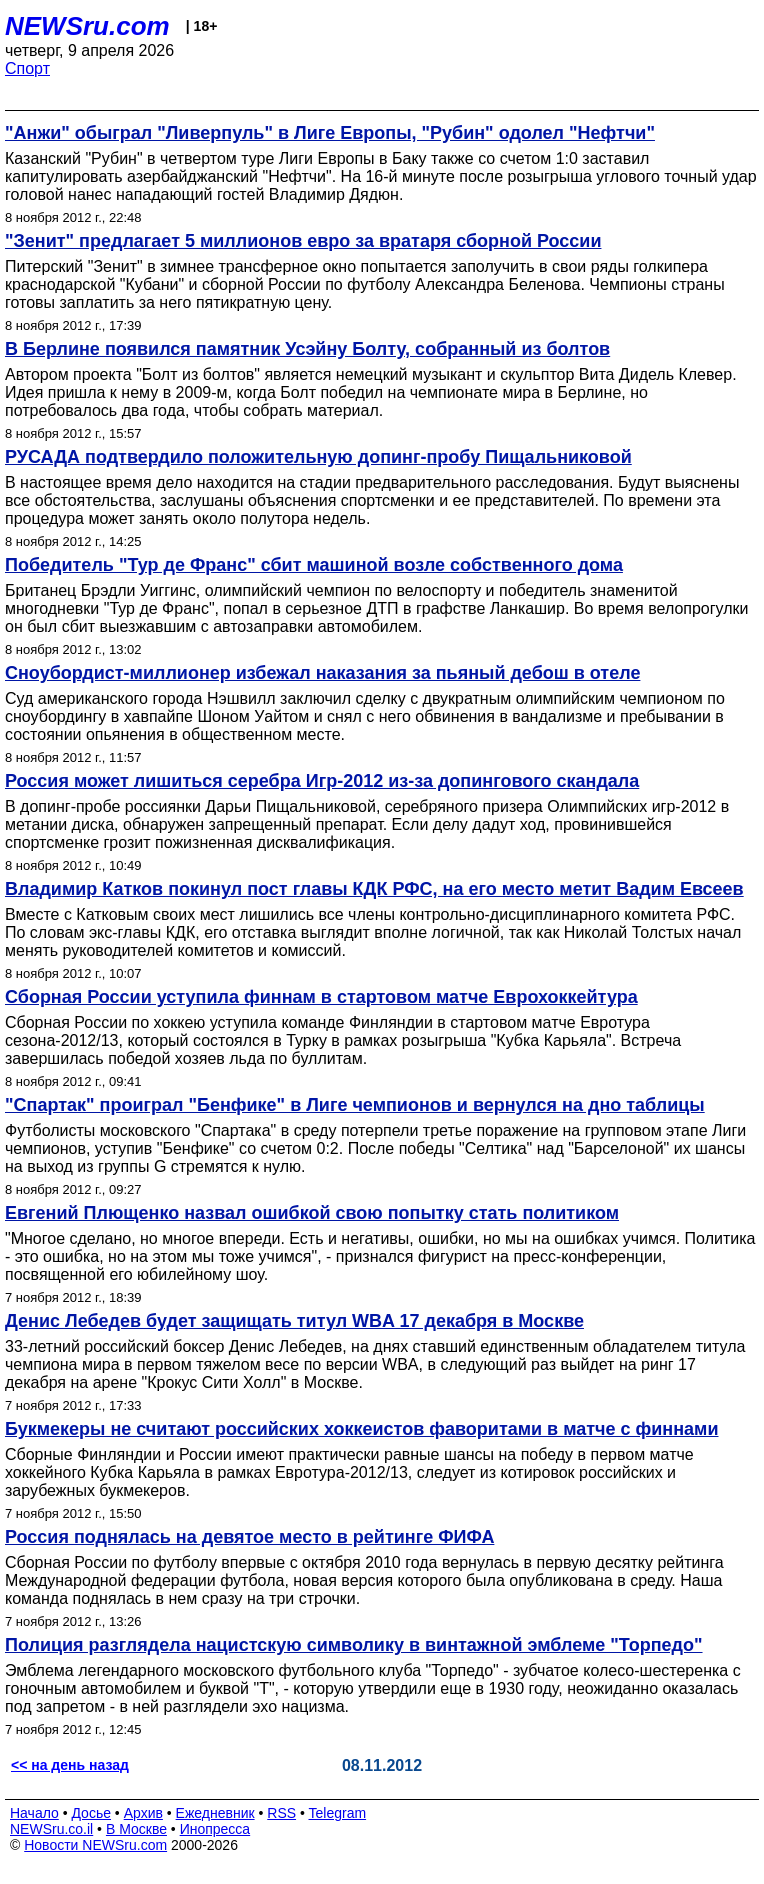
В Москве (136, 1829)
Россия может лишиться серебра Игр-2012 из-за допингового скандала (322, 781)
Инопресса (215, 1829)
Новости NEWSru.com (95, 1845)
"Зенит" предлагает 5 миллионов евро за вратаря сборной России (303, 241)
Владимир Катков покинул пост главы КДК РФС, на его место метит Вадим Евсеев (374, 889)
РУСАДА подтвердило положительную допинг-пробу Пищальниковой (318, 457)
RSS (281, 1813)
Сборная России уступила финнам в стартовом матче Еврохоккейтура (321, 997)
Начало (34, 1813)
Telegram (338, 1813)
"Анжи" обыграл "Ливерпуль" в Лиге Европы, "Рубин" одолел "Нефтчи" (330, 133)
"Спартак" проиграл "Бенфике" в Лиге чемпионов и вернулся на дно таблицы (355, 1105)
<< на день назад (70, 1765)
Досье (91, 1813)
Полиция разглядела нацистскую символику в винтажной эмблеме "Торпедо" (354, 1645)
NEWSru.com (87, 26)
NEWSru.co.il (51, 1829)
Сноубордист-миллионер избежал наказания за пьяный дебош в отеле (322, 673)
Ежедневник (215, 1813)
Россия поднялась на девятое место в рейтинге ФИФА (249, 1537)
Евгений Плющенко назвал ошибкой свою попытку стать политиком (312, 1213)
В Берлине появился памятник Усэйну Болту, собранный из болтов (307, 349)
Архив (143, 1813)
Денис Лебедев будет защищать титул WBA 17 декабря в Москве (294, 1321)
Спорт (27, 68)
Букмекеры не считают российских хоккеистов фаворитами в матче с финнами (362, 1429)
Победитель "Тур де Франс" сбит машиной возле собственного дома (314, 565)
